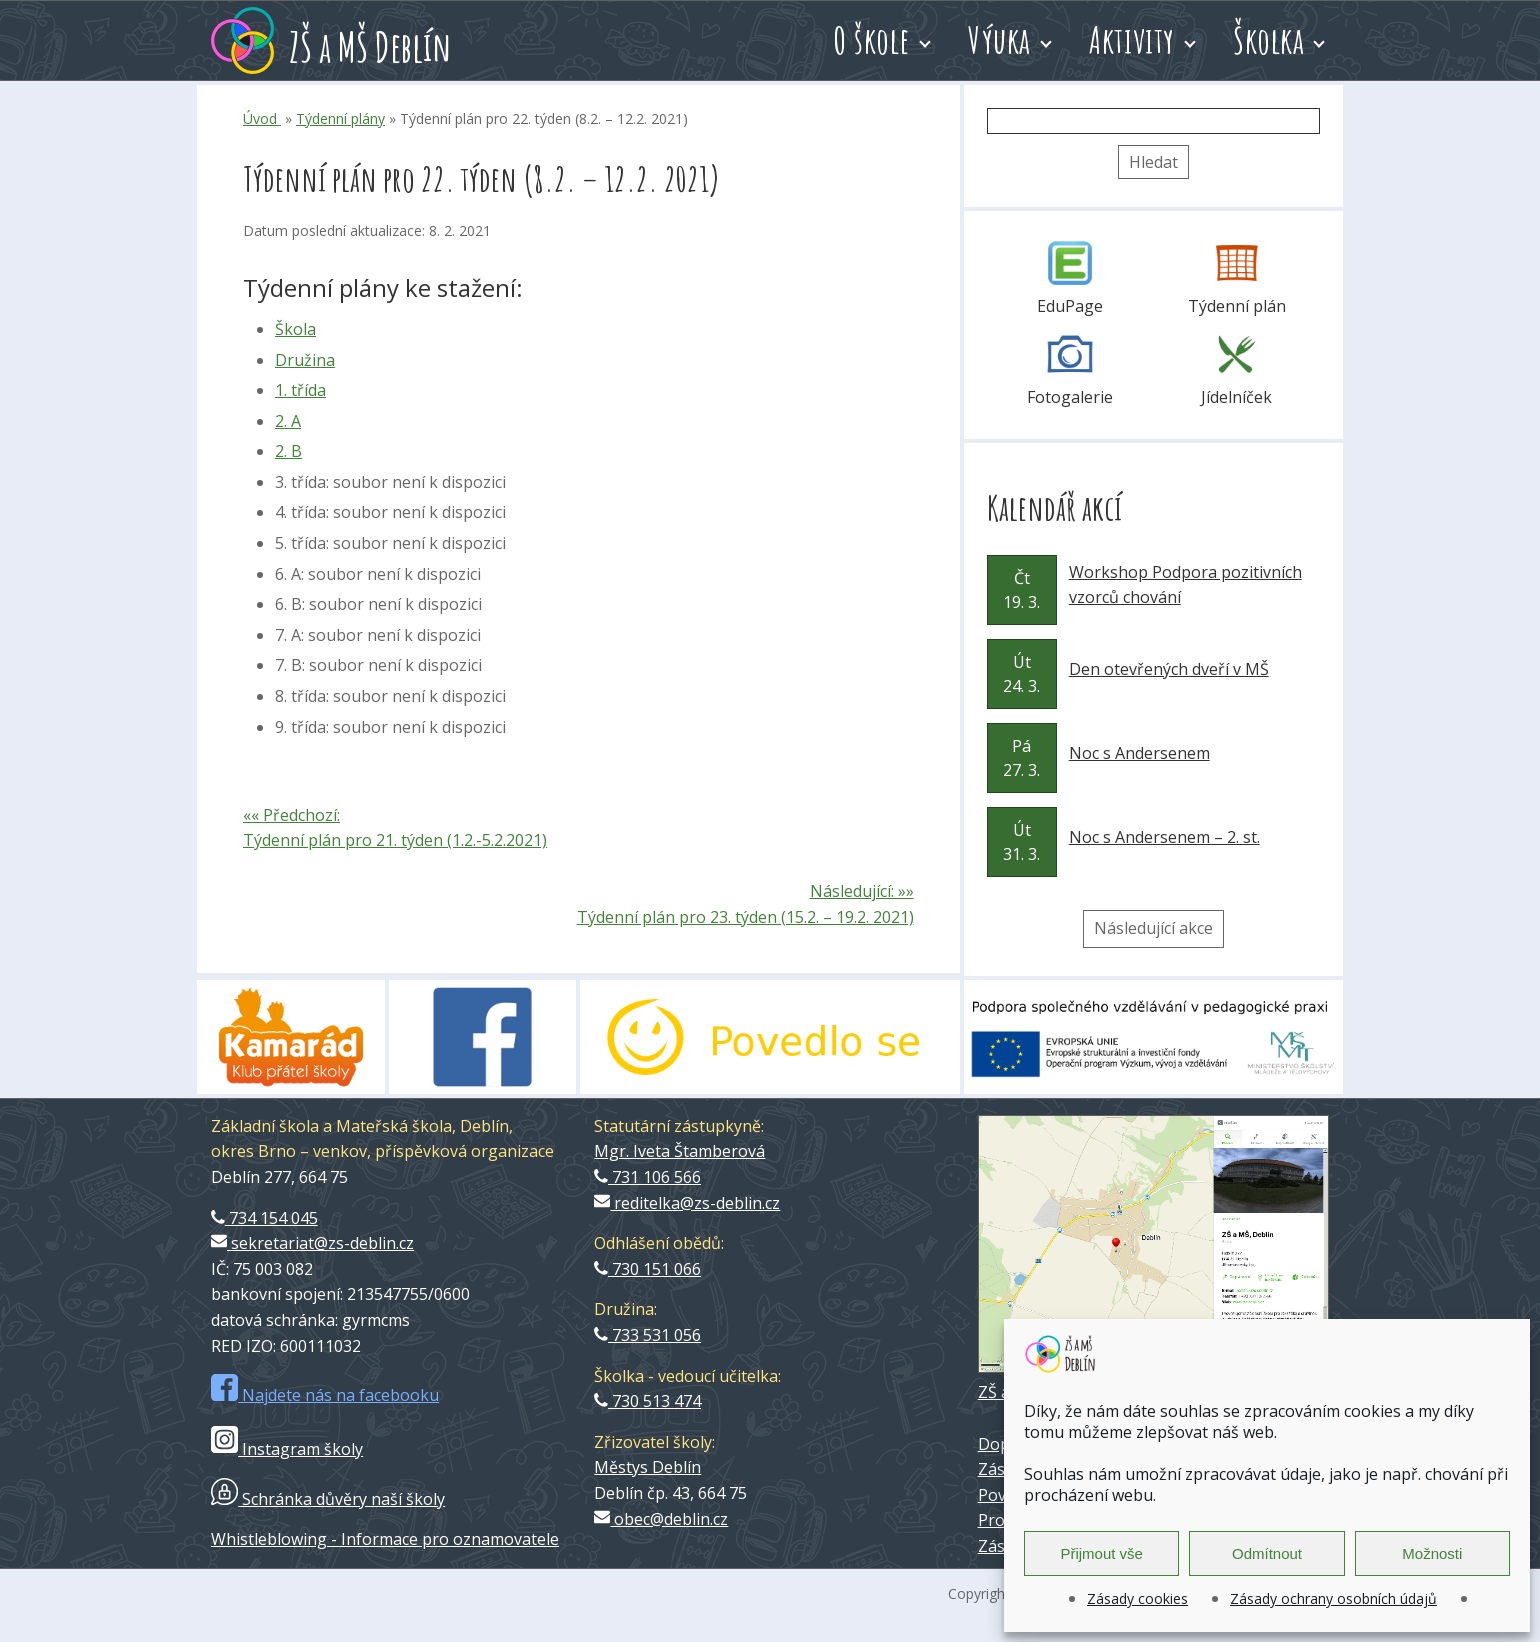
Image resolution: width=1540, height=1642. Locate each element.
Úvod (262, 118)
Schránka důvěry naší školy (328, 1499)
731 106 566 (647, 1177)
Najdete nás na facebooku (325, 1395)
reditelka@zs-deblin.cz (687, 1203)
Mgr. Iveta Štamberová (679, 1151)
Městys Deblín (647, 1467)
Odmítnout (1267, 1553)
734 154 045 (264, 1218)
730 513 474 (647, 1401)
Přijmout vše (1101, 1553)
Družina (305, 360)
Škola (295, 329)
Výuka (999, 40)
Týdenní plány (340, 118)
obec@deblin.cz (661, 1519)
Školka (1268, 40)
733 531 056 (647, 1335)
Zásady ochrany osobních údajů (1333, 1598)
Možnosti (1432, 1553)
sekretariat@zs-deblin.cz (312, 1243)
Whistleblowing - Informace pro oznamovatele (385, 1539)
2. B (288, 451)
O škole (871, 40)
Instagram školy (287, 1449)
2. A (288, 421)
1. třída (300, 390)
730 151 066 (647, 1269)
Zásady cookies (1137, 1598)
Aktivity (1132, 40)
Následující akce (1153, 928)
